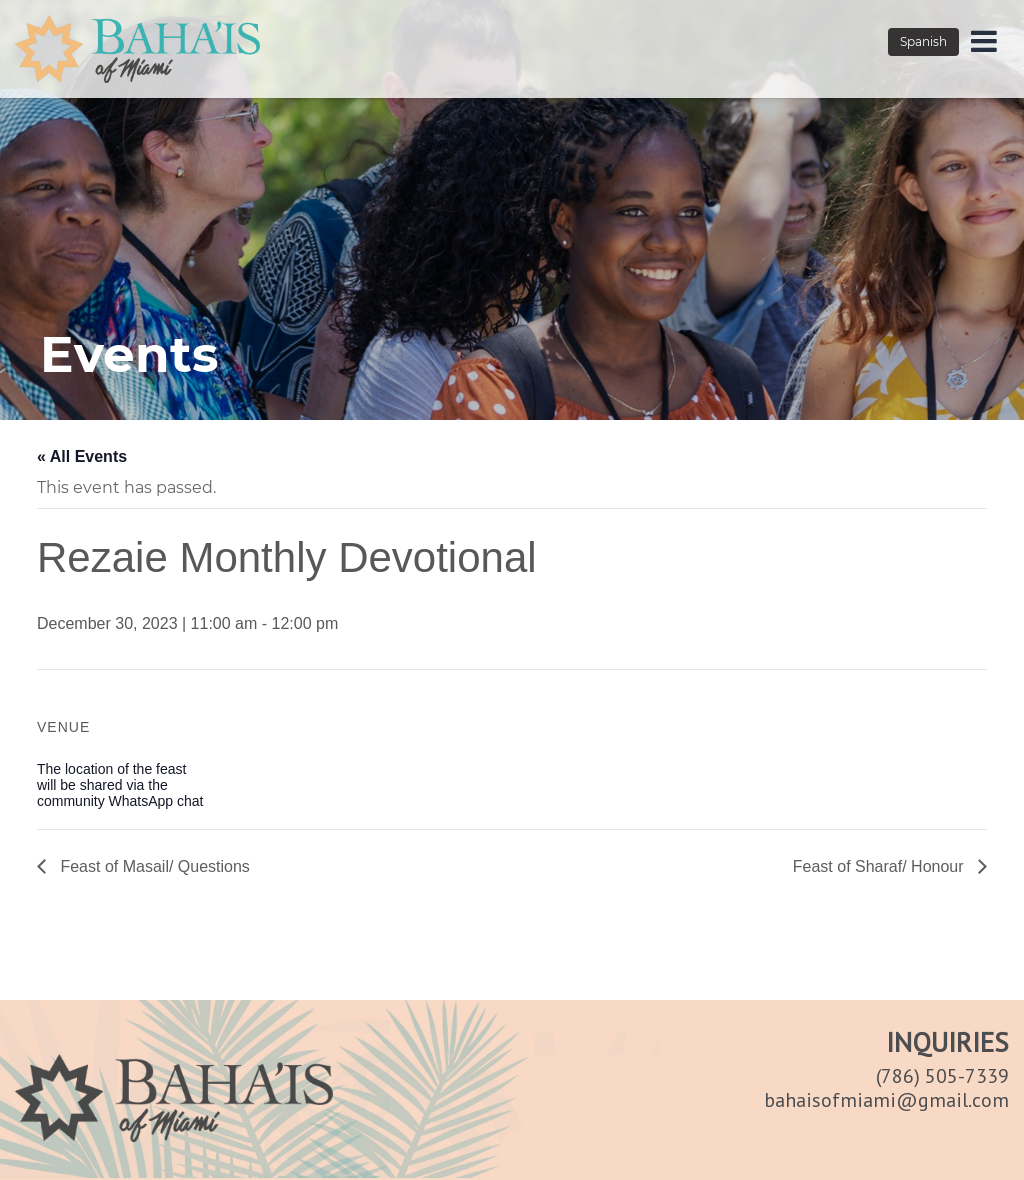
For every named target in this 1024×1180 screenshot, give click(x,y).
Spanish (923, 41)
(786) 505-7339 (942, 1076)
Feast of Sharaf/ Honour (880, 866)
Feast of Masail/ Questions (153, 866)
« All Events (82, 456)
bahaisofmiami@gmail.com (886, 1100)
